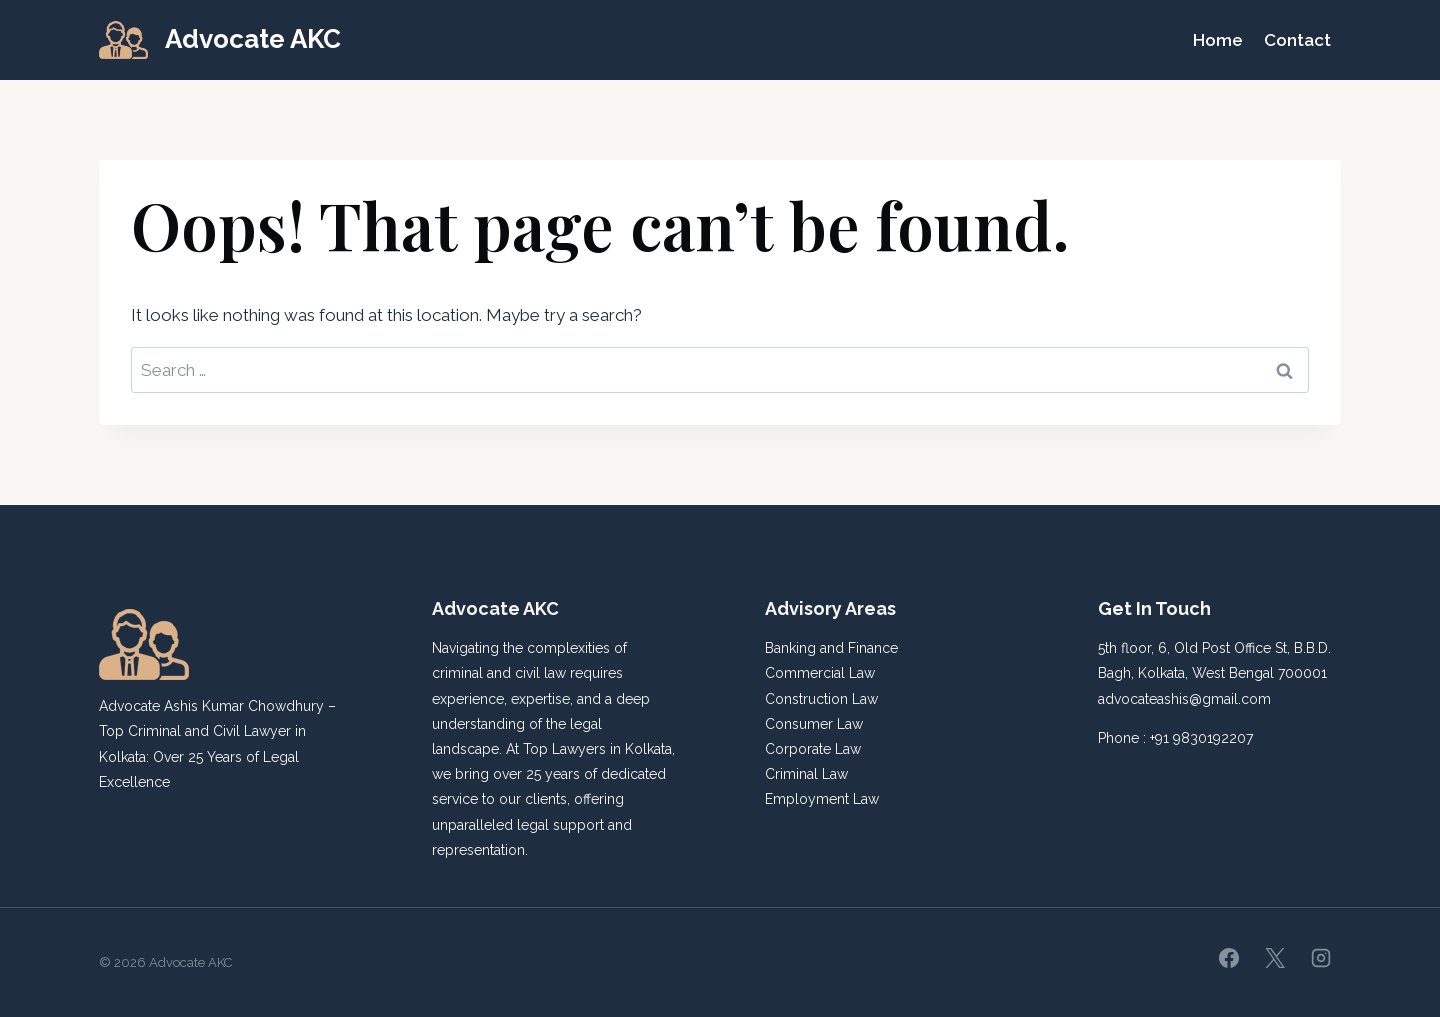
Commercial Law (820, 673)
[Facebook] (1229, 958)
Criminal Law (806, 774)
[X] (1275, 958)
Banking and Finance (831, 648)
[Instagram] (1321, 958)
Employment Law (822, 799)
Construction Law (821, 699)
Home (1218, 40)
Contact (1297, 40)
